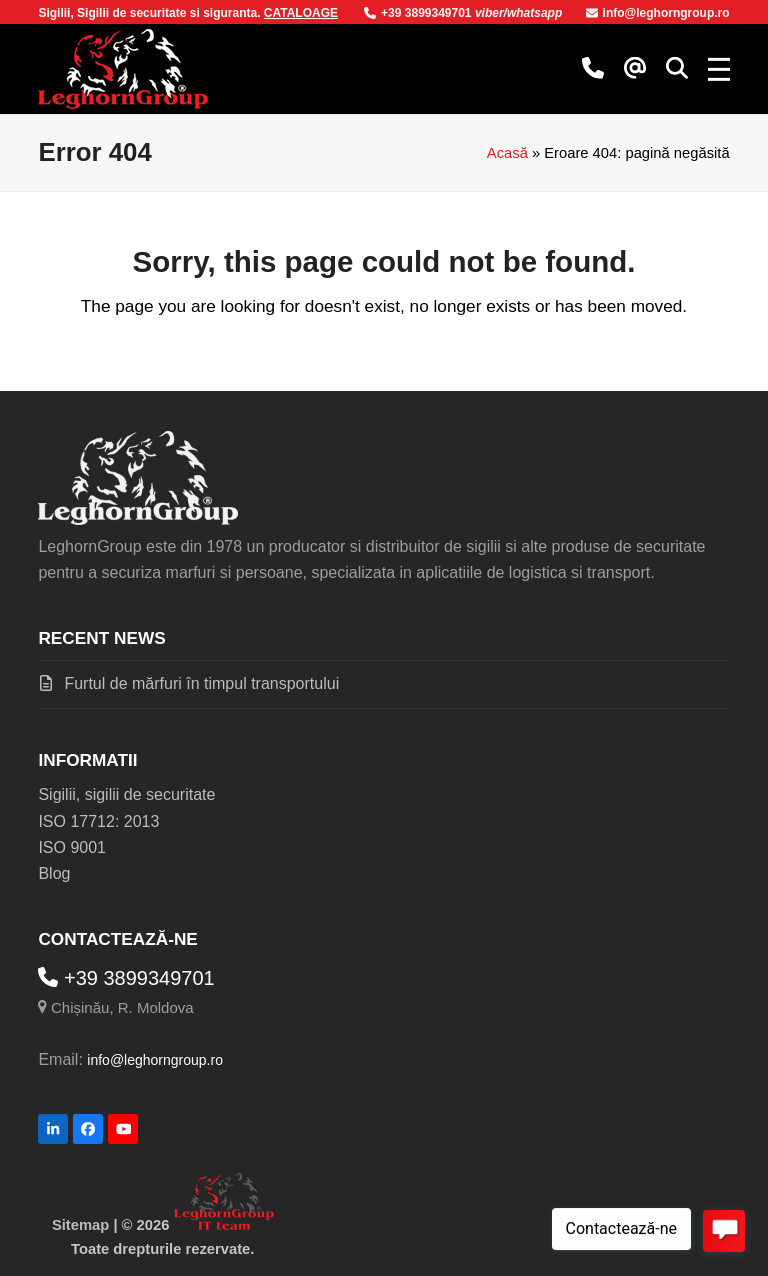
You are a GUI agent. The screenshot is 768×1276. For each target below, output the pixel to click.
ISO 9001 (72, 847)
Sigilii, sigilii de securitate (126, 794)
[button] (677, 69)
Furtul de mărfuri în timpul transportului (201, 683)
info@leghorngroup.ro (658, 13)
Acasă (507, 153)
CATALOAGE (301, 13)
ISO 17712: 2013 (98, 821)
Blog (54, 873)
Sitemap (80, 1225)
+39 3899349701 (419, 13)
